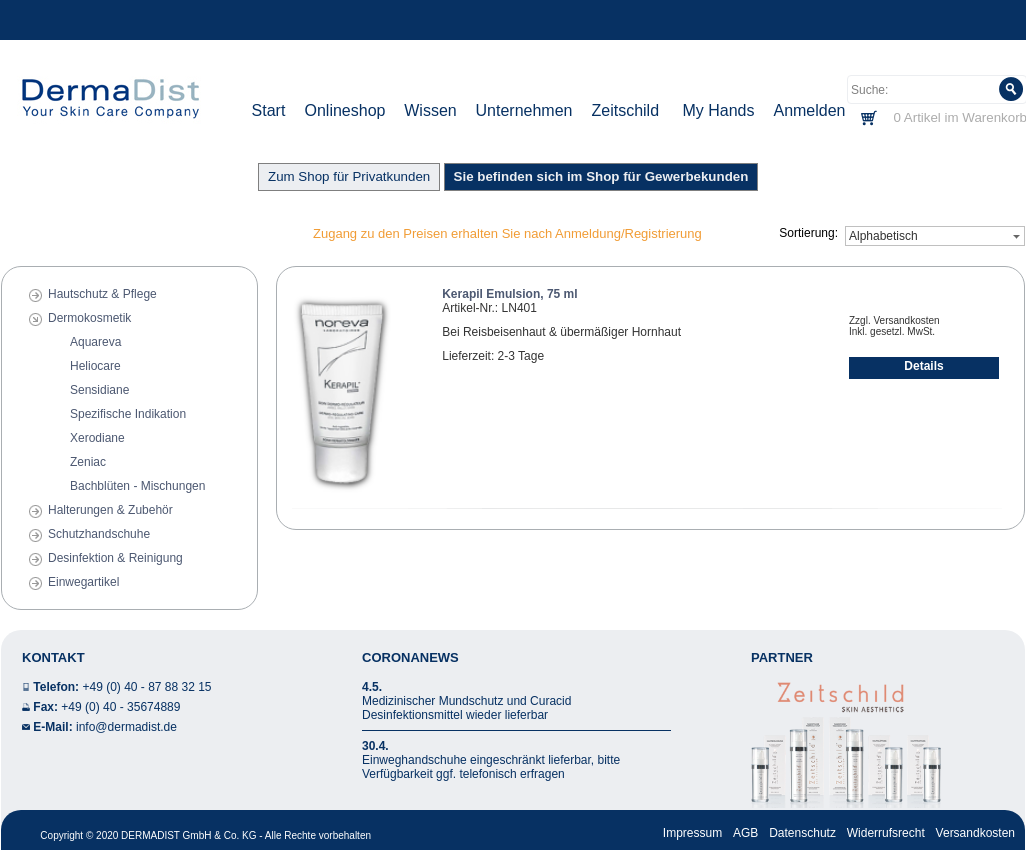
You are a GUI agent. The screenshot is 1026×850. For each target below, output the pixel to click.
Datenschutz (802, 833)
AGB (745, 833)
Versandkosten (975, 833)
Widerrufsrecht (886, 833)
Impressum (692, 833)
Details (923, 366)
